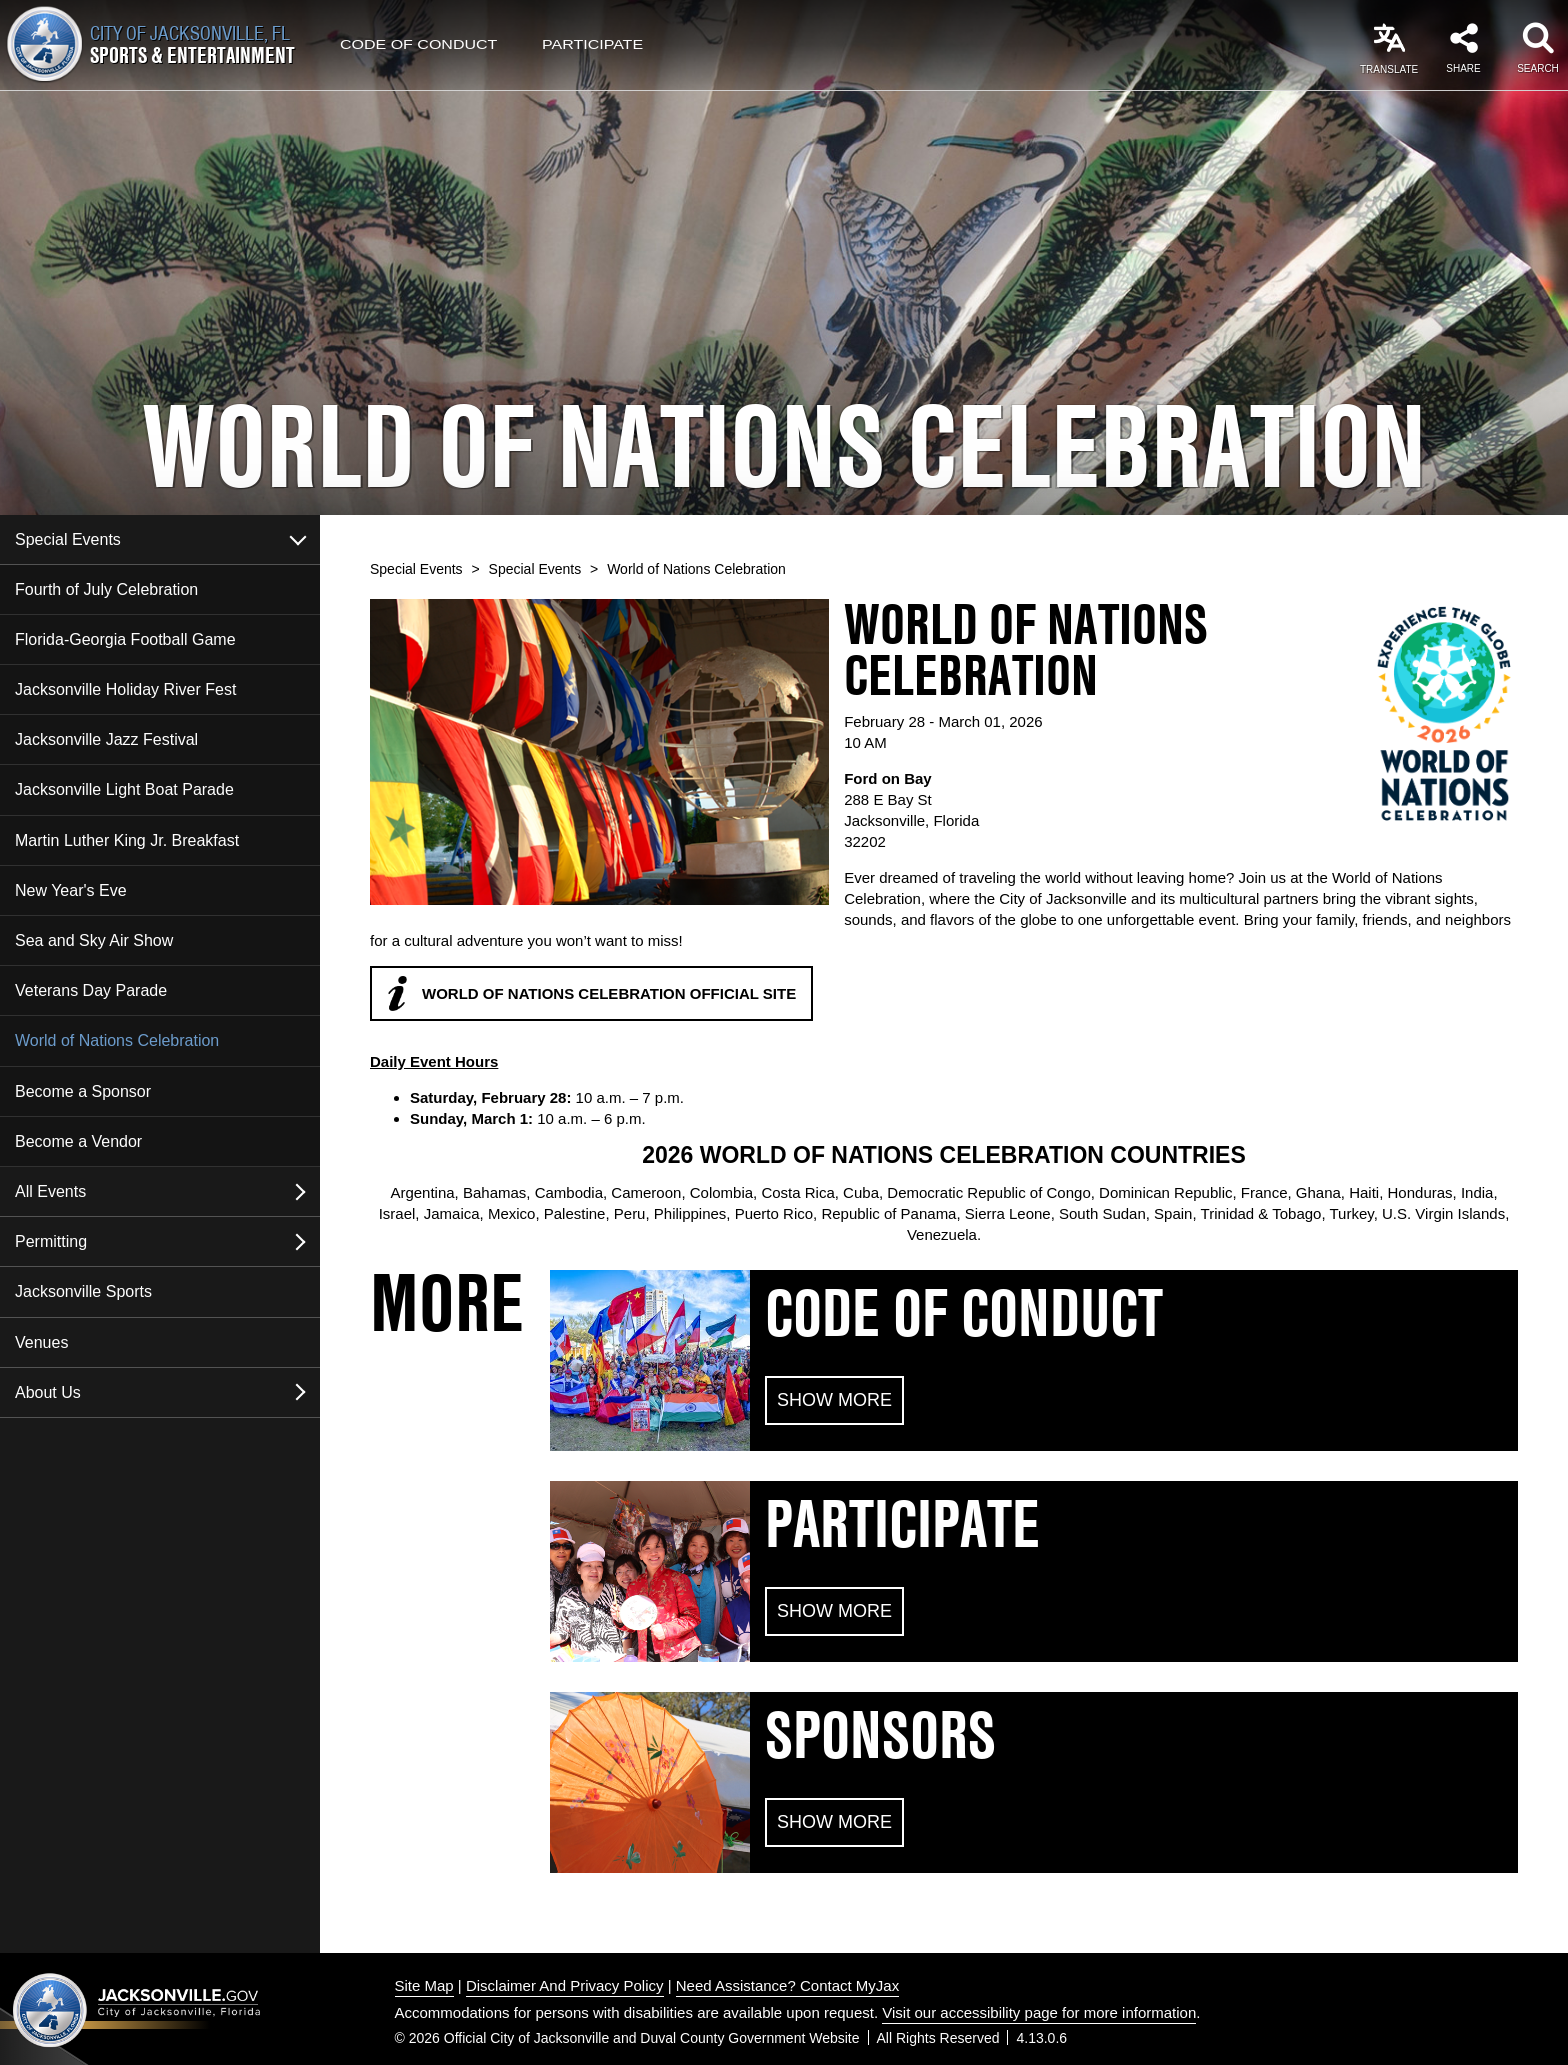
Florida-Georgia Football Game (125, 639)
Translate (1389, 69)
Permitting (51, 1241)
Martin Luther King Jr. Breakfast (127, 840)
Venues (41, 1342)
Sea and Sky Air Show (94, 940)
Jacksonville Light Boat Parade (124, 789)
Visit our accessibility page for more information (1039, 2012)
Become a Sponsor (83, 1091)
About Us (48, 1392)
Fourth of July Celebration (106, 589)
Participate (592, 45)
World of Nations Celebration (117, 1040)
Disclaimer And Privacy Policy (565, 1985)
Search (1538, 68)
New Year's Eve (71, 890)
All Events (50, 1191)
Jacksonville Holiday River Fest (125, 689)
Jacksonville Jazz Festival (106, 739)
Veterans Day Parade (91, 990)
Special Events (68, 539)
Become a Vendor (78, 1141)
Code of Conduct (418, 45)
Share (1463, 68)
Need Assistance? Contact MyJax (787, 1985)
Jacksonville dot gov (137, 2009)
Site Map (424, 1985)
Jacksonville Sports (83, 1291)
